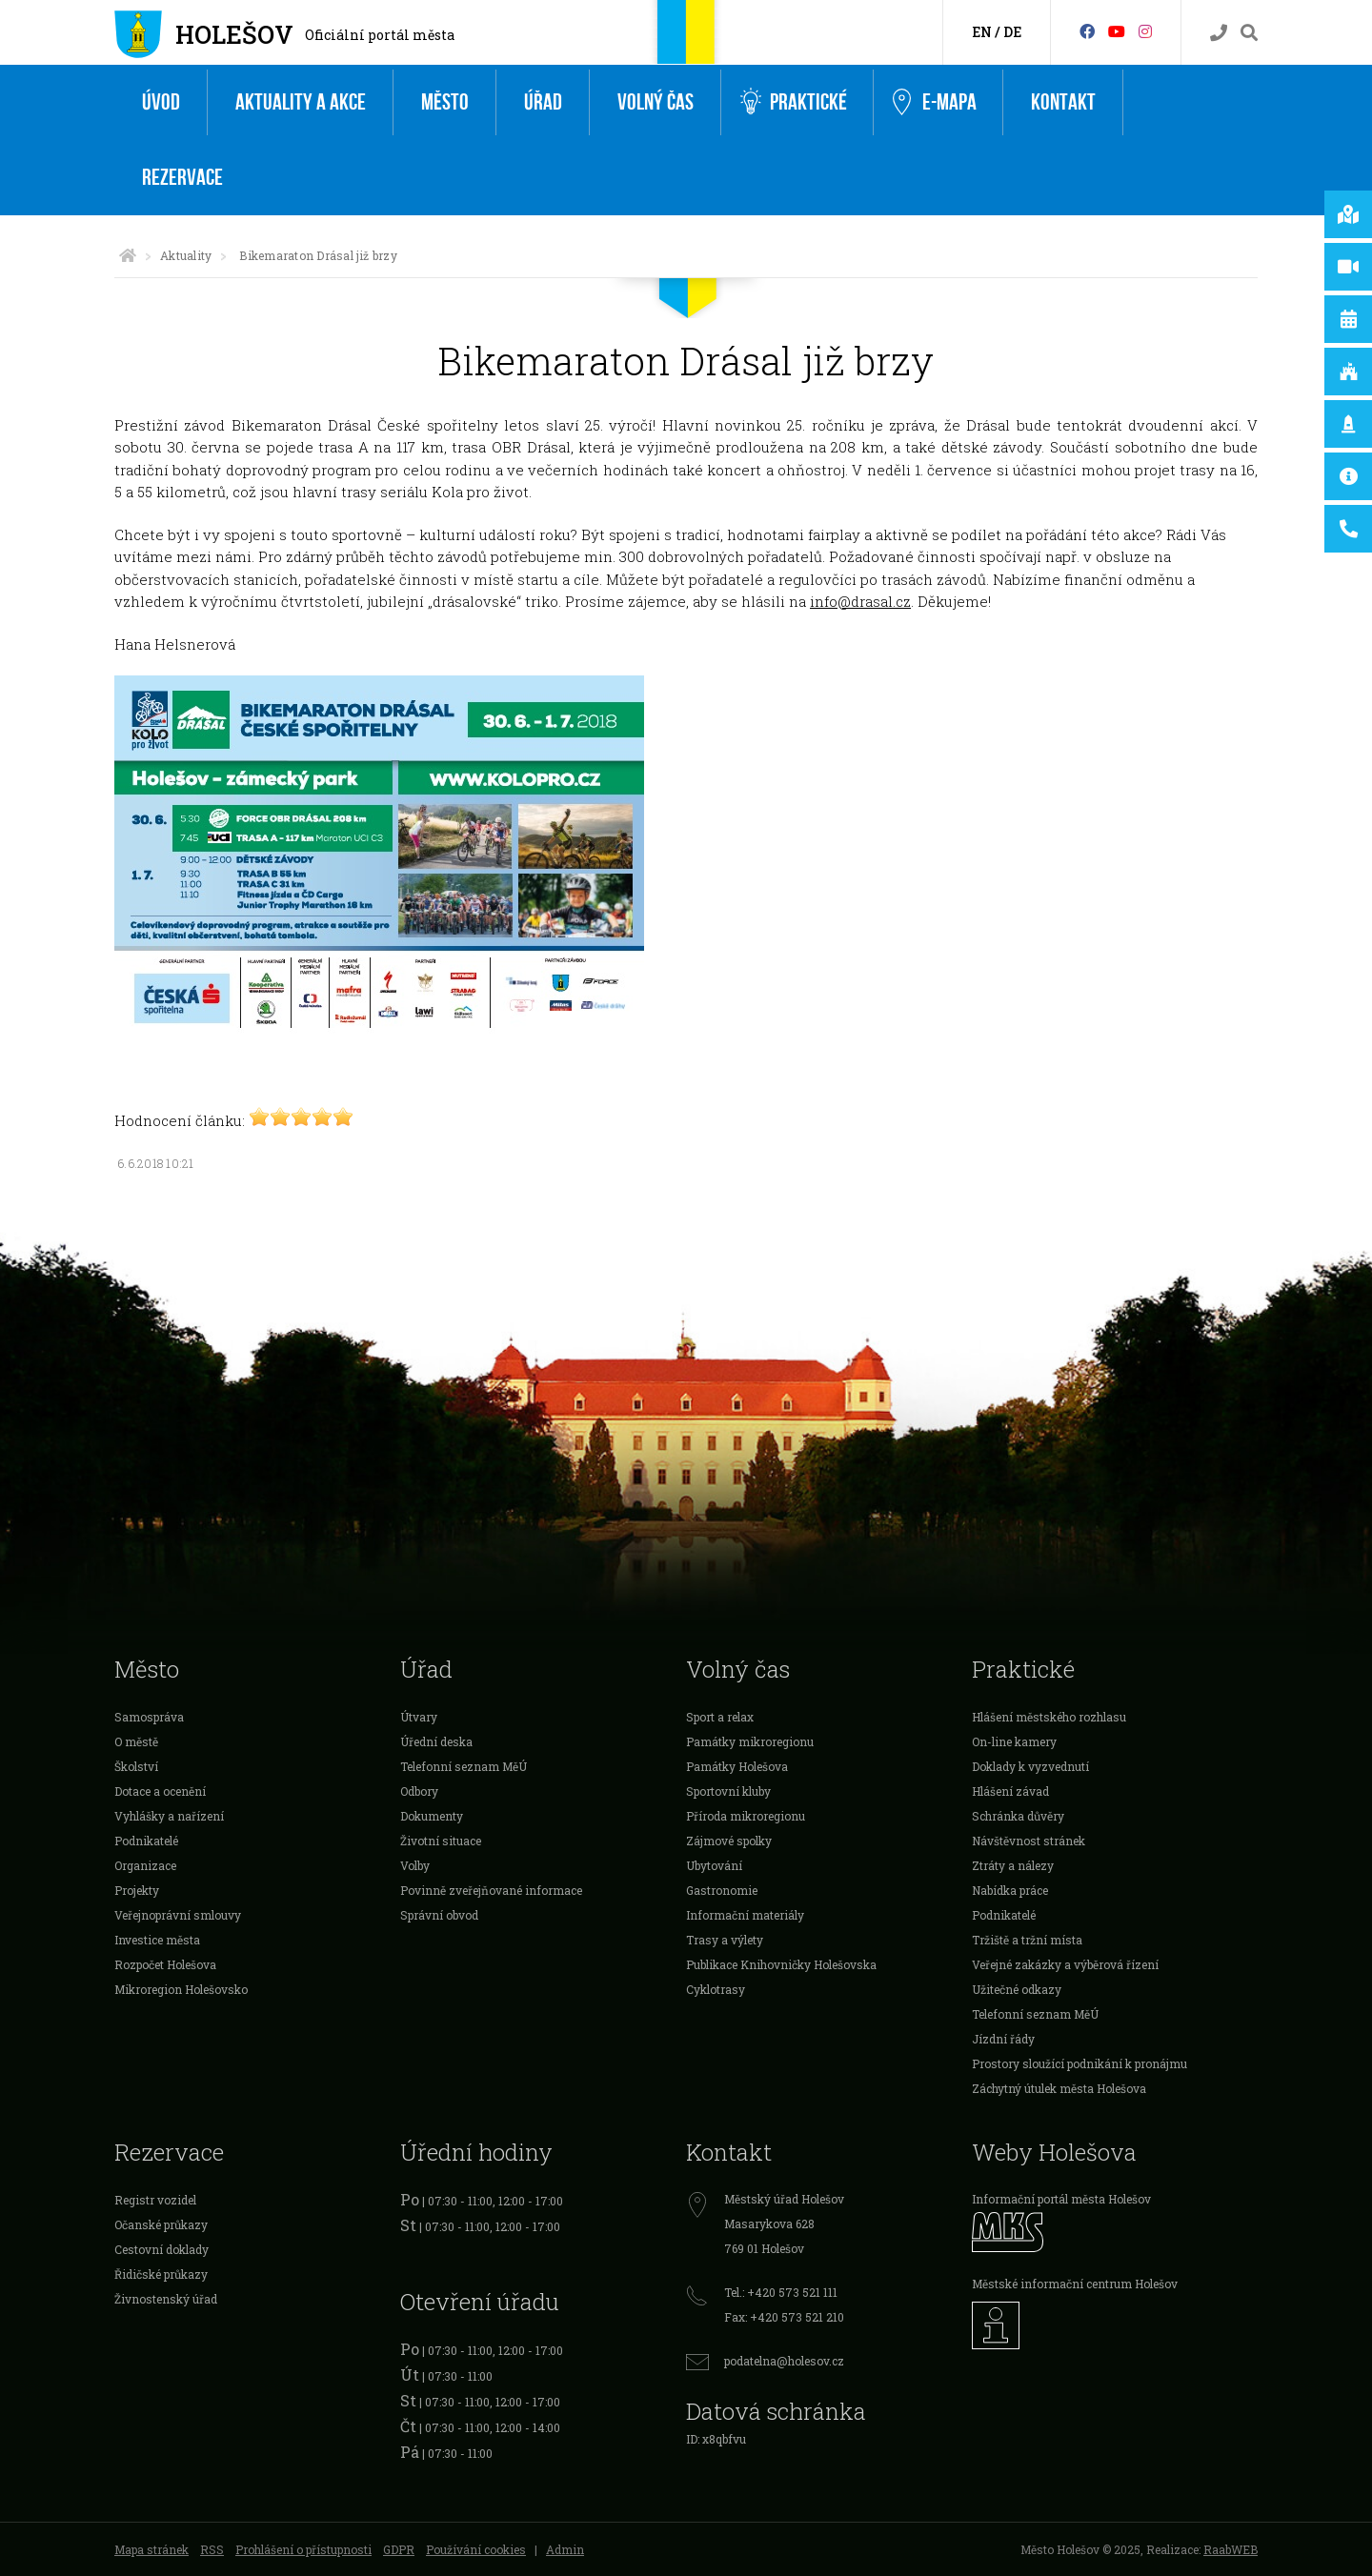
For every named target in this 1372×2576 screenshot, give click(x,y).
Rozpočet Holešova (165, 1964)
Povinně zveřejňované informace (491, 1890)
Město (445, 102)
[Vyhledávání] (1249, 33)
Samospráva (149, 1716)
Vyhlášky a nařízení (169, 1815)
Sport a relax (720, 1716)
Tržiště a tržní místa (1027, 1939)
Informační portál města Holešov (1061, 2198)
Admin (565, 2549)
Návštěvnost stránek (1028, 1840)
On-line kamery (1014, 1741)
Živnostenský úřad (165, 2298)
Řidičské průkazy (161, 2274)
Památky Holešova (737, 1766)
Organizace (145, 1865)
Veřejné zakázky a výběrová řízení (1065, 1964)
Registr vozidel (155, 2199)
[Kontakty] (1218, 33)
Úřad (543, 102)
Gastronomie (721, 1890)
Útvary (418, 1716)
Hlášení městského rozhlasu (1049, 1716)
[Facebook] (1087, 31)
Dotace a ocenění (160, 1791)
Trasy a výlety (724, 1939)
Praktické (793, 102)
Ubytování (714, 1865)
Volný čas (655, 102)
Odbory (419, 1791)
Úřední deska (436, 1741)
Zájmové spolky (729, 1840)
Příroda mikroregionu (745, 1815)
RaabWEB (1230, 2549)
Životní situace (440, 1840)
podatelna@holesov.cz (784, 2360)
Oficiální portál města (379, 35)
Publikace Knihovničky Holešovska (781, 1964)
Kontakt (1063, 102)
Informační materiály (745, 1914)
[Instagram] (1145, 31)
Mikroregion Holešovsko (181, 1989)
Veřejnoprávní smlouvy (177, 1914)
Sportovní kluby (728, 1791)
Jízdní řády (1003, 2038)
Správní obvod (439, 1914)
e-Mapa (935, 103)
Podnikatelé (146, 1840)
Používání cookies (476, 2549)
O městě (136, 1741)
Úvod (161, 102)
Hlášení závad (1010, 1791)
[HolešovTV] (1116, 31)
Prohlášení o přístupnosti (303, 2549)
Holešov (234, 34)
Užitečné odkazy (1016, 1989)
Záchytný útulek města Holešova (1059, 2088)
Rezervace (182, 177)
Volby (415, 1865)
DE (1012, 32)
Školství (136, 1766)
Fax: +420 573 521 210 (784, 2316)
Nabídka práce (1010, 1890)
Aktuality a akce (300, 102)
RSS (212, 2549)
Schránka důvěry (1018, 1815)
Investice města (157, 1939)
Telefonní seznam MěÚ (463, 1766)
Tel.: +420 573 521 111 (780, 2292)
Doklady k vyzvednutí (1030, 1766)
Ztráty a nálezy (1013, 1865)
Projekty (136, 1890)
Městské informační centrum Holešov (1075, 2283)
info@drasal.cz (860, 601)
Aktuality (186, 255)
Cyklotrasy (715, 1989)
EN (982, 32)
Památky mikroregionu (750, 1741)
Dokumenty (431, 1815)
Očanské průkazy (161, 2224)
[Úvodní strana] (127, 255)
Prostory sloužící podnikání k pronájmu (1079, 2063)
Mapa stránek (151, 2549)
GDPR (398, 2549)
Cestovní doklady (161, 2249)
